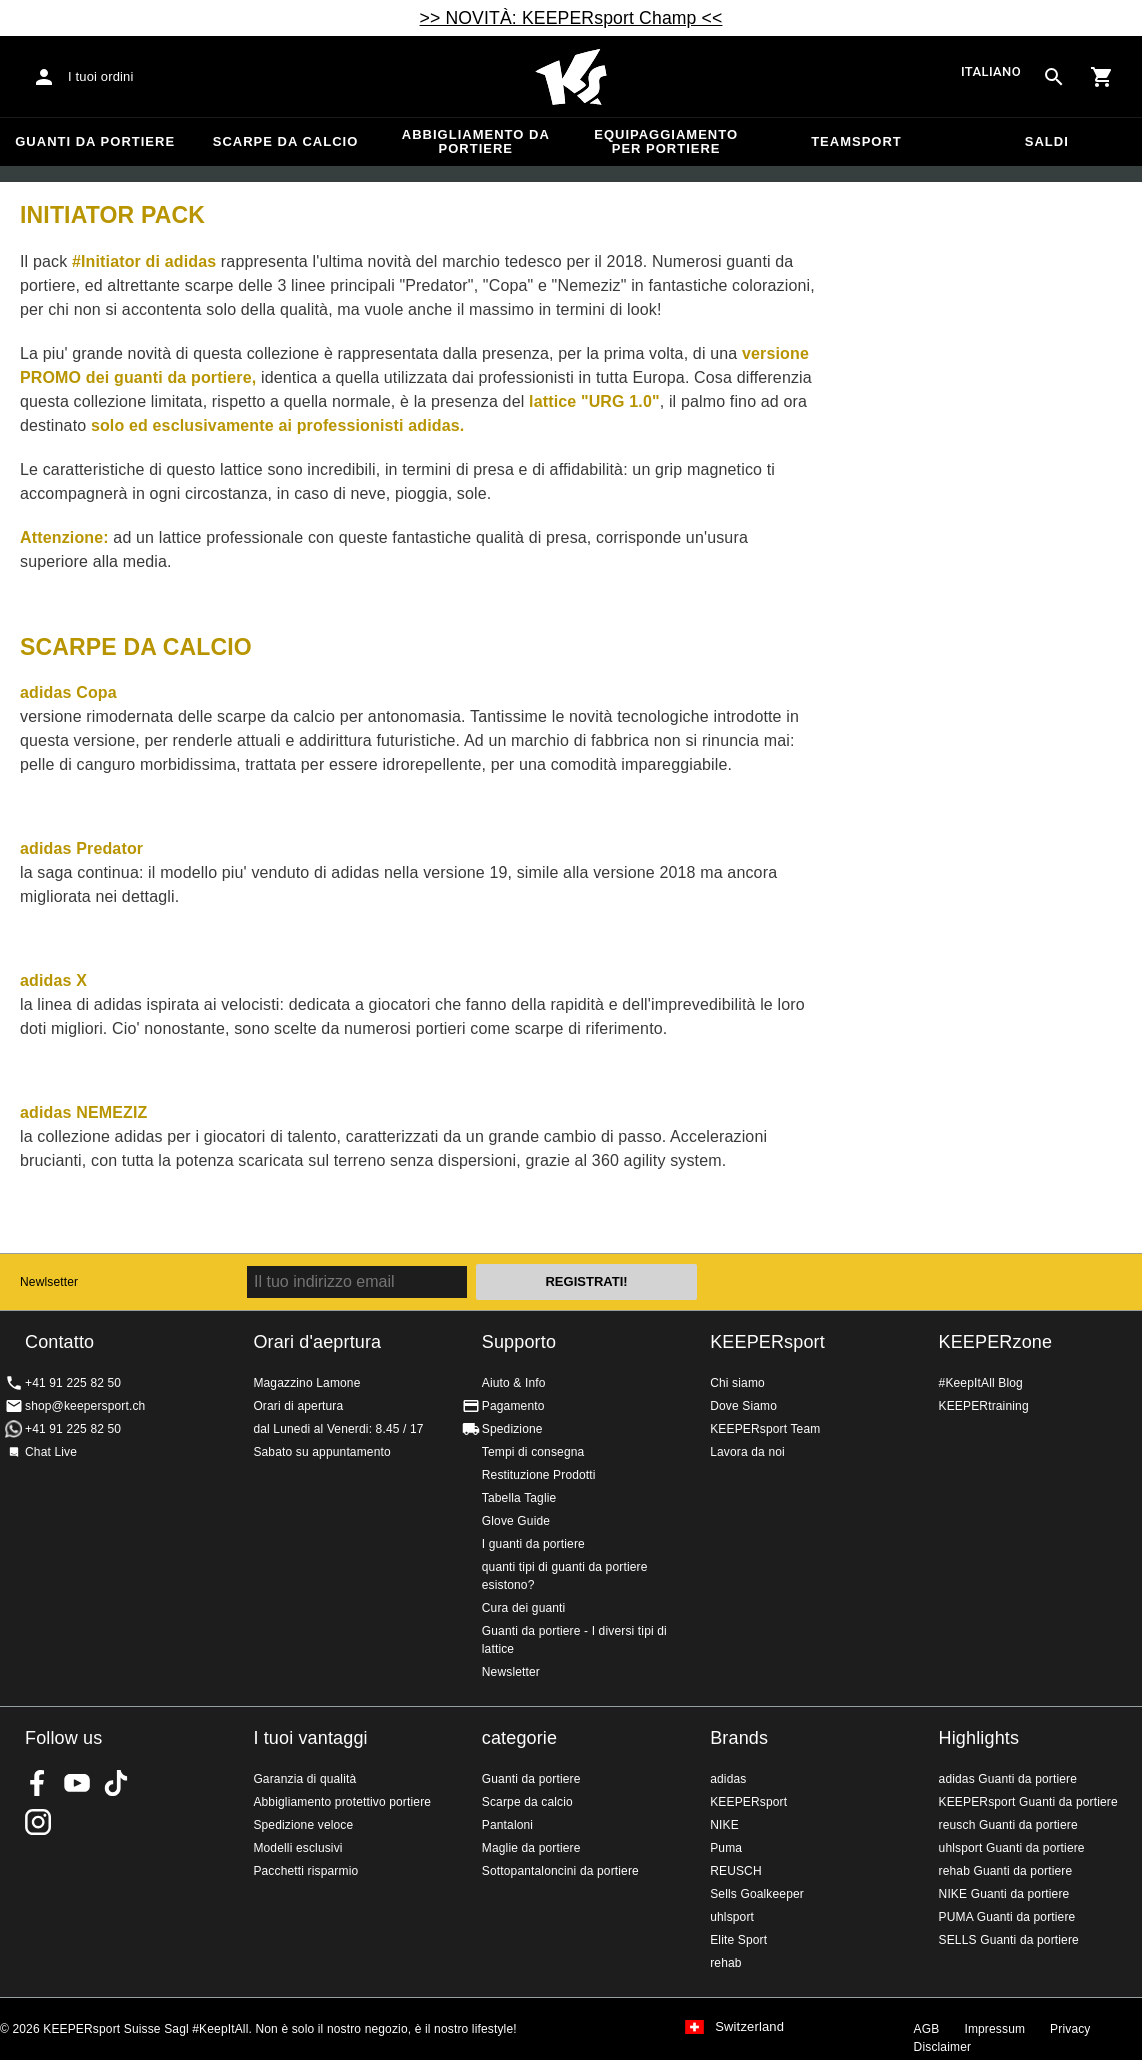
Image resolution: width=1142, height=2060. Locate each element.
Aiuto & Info (514, 1383)
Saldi (1047, 141)
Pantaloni (507, 1825)
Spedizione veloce (303, 1825)
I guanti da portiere (533, 1544)
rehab (725, 1963)
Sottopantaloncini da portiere (560, 1871)
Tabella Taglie (519, 1498)
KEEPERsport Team (765, 1429)
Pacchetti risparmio (305, 1871)
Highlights (979, 1738)
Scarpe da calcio (286, 141)
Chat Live (51, 1452)
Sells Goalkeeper (757, 1894)
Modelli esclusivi (297, 1848)
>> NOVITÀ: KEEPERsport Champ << (571, 18)
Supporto (519, 1342)
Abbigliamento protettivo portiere (342, 1802)
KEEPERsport (767, 1342)
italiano (991, 71)
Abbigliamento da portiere (476, 141)
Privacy (1070, 2029)
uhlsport (732, 1917)
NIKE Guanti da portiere (1004, 1894)
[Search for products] (1054, 77)
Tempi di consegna (533, 1452)
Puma (726, 1848)
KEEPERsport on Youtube (77, 1783)
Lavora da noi (747, 1452)
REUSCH (736, 1871)
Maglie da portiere (531, 1848)
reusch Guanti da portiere (1008, 1825)
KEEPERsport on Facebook (38, 1783)
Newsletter (511, 1672)
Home (571, 77)
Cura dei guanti (524, 1608)
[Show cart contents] (1102, 77)
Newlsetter (49, 1282)
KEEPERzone (996, 1342)
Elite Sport (738, 1940)
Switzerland (749, 2027)
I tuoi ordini (101, 76)
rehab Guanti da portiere (1006, 1871)
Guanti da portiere (95, 141)
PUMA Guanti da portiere (1007, 1917)
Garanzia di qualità (304, 1779)
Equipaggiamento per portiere (666, 141)
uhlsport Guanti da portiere (1012, 1848)
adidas (728, 1779)
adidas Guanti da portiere (1008, 1779)
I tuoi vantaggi (310, 1738)
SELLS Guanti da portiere (1009, 1940)
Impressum (994, 2029)
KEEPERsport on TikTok (116, 1783)
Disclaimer (943, 2047)
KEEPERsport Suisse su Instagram (38, 1822)
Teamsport (856, 141)
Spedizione (512, 1429)
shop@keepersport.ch (85, 1406)
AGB (927, 2029)
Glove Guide (516, 1521)
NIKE (724, 1825)
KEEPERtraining (984, 1406)
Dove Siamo (743, 1406)
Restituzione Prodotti (539, 1475)
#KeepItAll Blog (981, 1383)
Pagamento (513, 1406)
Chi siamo (737, 1383)
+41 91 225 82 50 (73, 1383)
